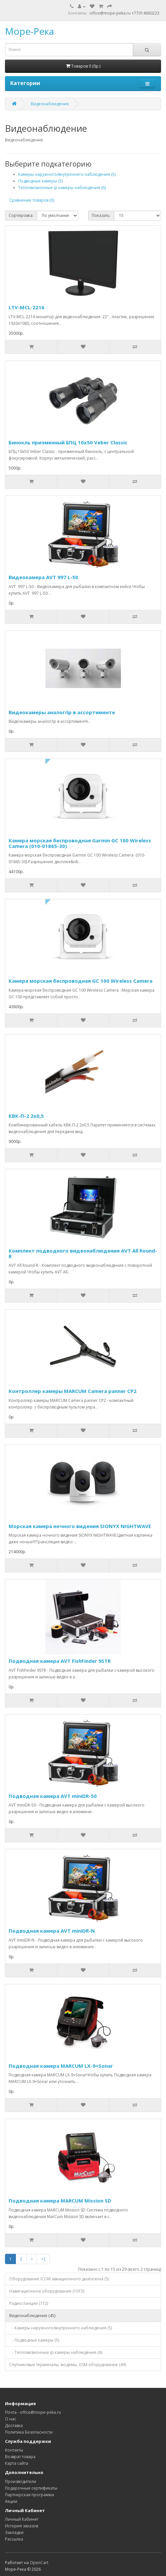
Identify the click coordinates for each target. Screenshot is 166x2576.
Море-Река (29, 31)
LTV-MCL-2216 (26, 307)
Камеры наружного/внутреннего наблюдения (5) (67, 174)
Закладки (14, 2532)
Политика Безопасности (29, 2432)
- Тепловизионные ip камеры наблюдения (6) (55, 2352)
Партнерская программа (29, 2495)
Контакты (14, 2450)
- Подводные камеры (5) (34, 2340)
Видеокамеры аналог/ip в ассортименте (62, 712)
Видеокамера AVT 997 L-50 (43, 577)
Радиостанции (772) (28, 2303)
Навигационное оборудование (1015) (46, 2291)
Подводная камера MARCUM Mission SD (60, 2200)
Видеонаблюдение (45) (32, 2315)
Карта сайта (16, 2463)
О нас (10, 2419)
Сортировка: (21, 215)
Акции (11, 2501)
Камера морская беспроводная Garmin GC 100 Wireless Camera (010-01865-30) (80, 843)
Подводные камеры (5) (40, 181)
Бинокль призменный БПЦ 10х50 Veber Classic (68, 442)
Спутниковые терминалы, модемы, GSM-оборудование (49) (67, 2364)
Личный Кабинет (21, 2519)
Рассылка (14, 2539)
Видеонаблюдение (50, 104)
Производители (20, 2481)
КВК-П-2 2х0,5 (26, 1116)
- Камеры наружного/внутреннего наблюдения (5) (60, 2328)
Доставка (14, 2425)
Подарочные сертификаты (31, 2488)
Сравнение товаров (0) (31, 200)
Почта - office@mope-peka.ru (33, 2412)
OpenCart (39, 2562)
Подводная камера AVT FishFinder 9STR (60, 1661)
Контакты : (78, 13)
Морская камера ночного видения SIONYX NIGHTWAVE (80, 1526)
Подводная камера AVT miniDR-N (52, 1930)
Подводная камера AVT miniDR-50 (53, 1796)
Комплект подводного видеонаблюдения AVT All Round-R (83, 1253)
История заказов (21, 2526)
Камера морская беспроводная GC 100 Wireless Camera (80, 980)
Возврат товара (20, 2456)
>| (43, 2259)
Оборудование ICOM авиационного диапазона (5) (59, 2279)
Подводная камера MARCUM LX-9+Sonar (61, 2065)
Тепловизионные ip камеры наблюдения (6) (62, 187)
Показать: (101, 215)
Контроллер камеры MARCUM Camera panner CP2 (73, 1391)
